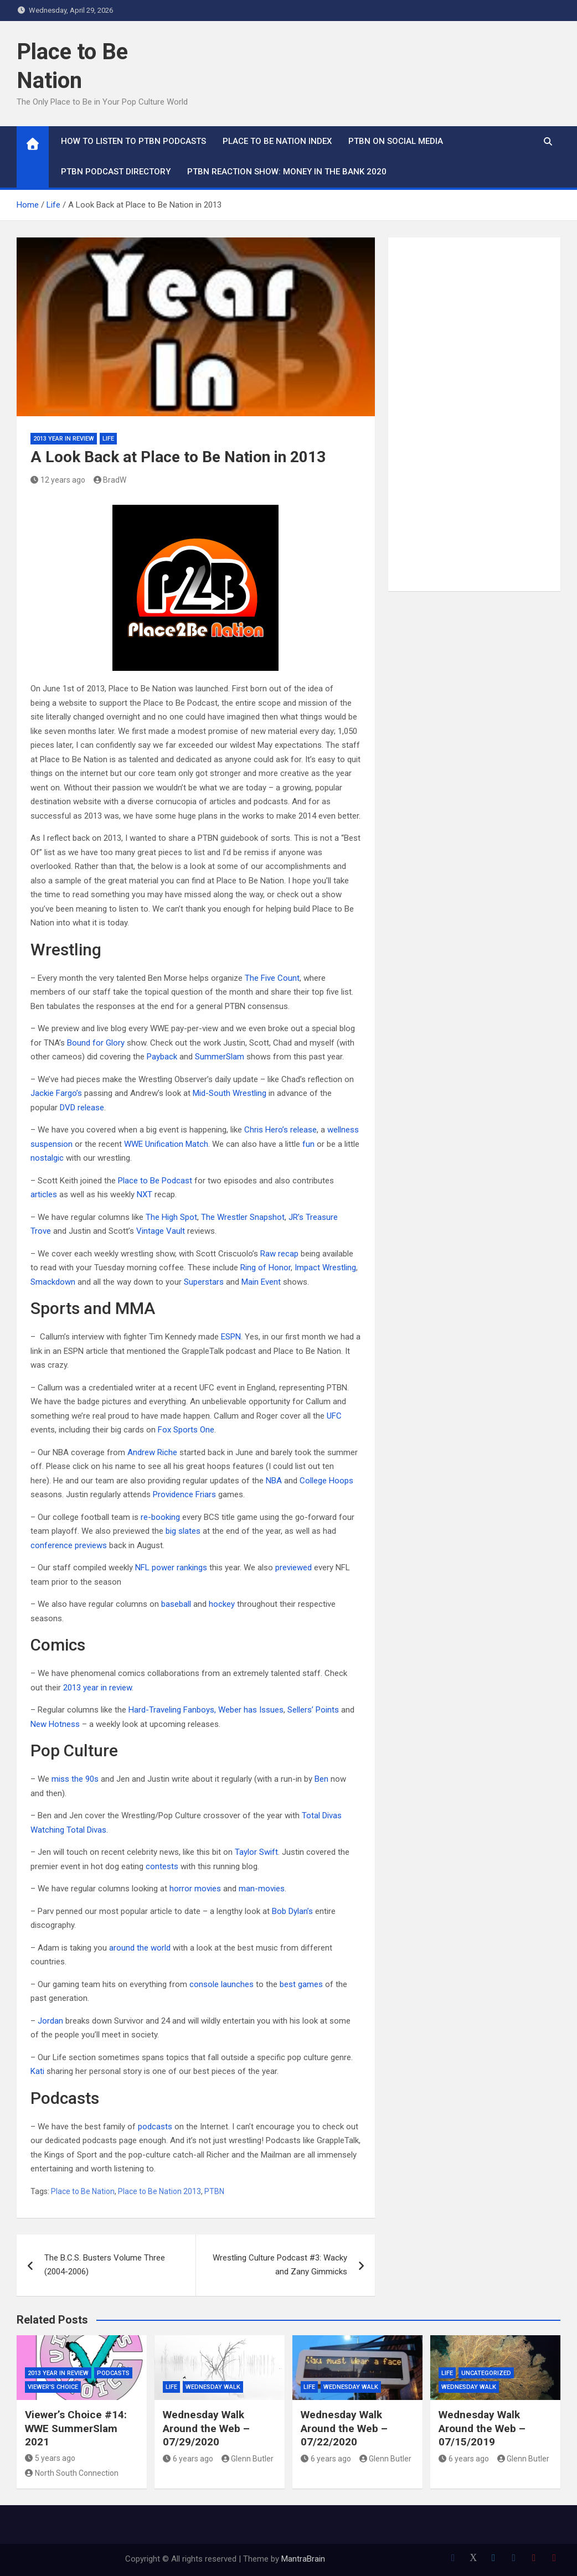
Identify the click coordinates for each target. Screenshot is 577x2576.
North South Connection (72, 2473)
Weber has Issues (251, 1710)
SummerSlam (219, 1057)
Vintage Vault (160, 1231)
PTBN (214, 2191)
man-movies (262, 1889)
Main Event (261, 1282)
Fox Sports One (186, 1430)
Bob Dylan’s (292, 1911)
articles (43, 1194)
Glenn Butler (247, 2458)
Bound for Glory (96, 1043)
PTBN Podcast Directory (116, 172)
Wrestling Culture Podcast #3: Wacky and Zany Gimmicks (280, 2265)
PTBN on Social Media (395, 141)
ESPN (231, 1337)
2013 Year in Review (63, 438)
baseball (176, 1604)
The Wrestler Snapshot (243, 1217)
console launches (221, 1984)
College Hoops (326, 1481)
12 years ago (57, 479)
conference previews (68, 1545)
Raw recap (279, 1254)
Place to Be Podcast (155, 1181)
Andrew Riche (152, 1452)
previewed (293, 1568)
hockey (222, 1604)
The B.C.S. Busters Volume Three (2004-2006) (104, 2265)
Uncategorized (486, 2373)
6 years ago (188, 2458)
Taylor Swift (256, 1852)
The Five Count (272, 978)
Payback (162, 1057)
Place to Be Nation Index (277, 141)
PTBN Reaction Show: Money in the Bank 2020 (287, 172)
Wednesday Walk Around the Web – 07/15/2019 (482, 2428)
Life (108, 438)
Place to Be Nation (83, 2191)
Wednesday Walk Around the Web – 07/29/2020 (206, 2428)
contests (162, 1866)
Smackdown (52, 1282)
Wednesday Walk (213, 2387)
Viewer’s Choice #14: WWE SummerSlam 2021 (76, 2428)
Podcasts (113, 2373)
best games (301, 1984)
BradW (110, 479)
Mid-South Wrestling (229, 1093)
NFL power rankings (171, 1568)
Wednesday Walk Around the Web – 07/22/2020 (344, 2428)
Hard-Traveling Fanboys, (172, 1710)
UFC (334, 1416)
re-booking (160, 1517)
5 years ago (50, 2458)
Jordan (50, 2021)
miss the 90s (76, 1779)
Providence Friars (184, 1494)
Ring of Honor (265, 1268)
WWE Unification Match (166, 1144)
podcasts (155, 2127)
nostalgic (47, 1158)
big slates (183, 1531)
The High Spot (171, 1217)
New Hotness (55, 1724)
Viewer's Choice (53, 2387)
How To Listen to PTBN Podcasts (133, 141)
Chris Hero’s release (280, 1130)
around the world (140, 1948)
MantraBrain (303, 2559)
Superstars (204, 1282)
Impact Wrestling (325, 1268)
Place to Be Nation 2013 (159, 2191)
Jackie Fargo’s (56, 1093)
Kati (37, 2071)
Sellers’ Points (313, 1710)
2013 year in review (97, 1688)
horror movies (195, 1889)
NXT (144, 1194)
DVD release (82, 1108)
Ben (321, 1779)
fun (308, 1144)
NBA (274, 1481)
